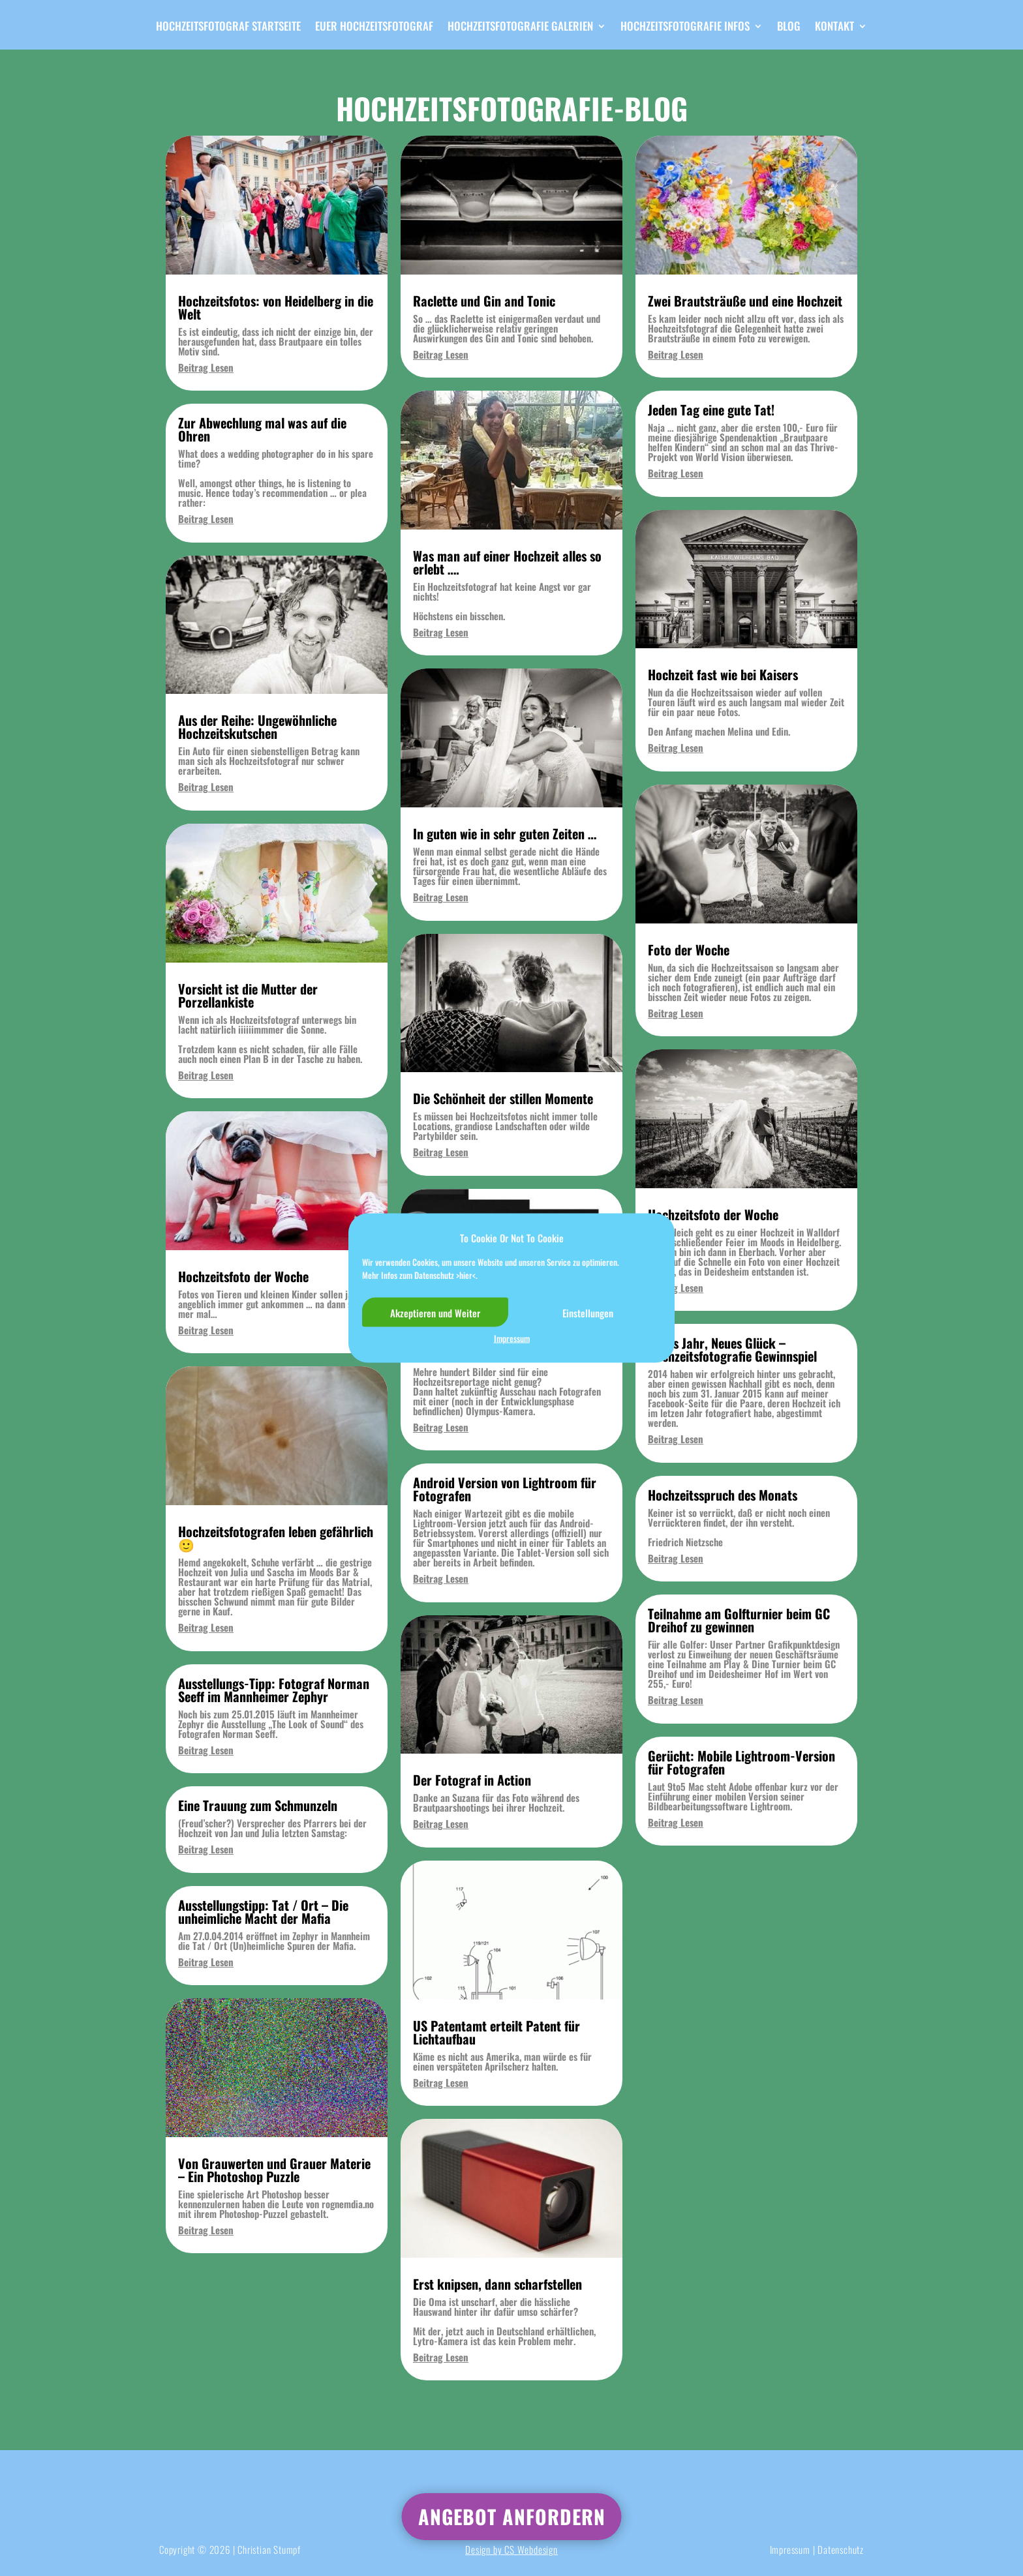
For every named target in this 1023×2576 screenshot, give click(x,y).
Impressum (512, 1338)
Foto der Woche (688, 949)
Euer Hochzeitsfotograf (374, 28)
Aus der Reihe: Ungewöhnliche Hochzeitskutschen (257, 726)
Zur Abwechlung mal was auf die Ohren (262, 429)
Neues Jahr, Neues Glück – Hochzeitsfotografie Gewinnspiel (732, 1349)
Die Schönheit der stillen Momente (503, 1098)
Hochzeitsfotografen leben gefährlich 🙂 (275, 1537)
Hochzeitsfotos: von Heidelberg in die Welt (275, 307)
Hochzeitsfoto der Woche (243, 1276)
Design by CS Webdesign (511, 2549)
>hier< (466, 1274)
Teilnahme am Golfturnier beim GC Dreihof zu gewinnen (739, 1620)
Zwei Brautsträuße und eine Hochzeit (745, 300)
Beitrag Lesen (206, 367)
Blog (789, 28)
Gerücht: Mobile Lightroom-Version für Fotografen (741, 1762)
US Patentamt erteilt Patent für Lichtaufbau (496, 2032)
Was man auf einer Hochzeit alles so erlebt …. (507, 562)
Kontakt (834, 28)
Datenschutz (840, 2549)
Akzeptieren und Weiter (435, 1312)
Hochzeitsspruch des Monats (722, 1495)
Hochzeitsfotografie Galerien (520, 28)
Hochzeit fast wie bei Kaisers (723, 674)
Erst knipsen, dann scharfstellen (497, 2284)
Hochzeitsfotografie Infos (685, 28)
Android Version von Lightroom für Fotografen (504, 1489)
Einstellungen (587, 1312)
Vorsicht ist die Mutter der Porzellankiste (248, 995)
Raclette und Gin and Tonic (484, 300)
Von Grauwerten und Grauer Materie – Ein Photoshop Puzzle (274, 2169)
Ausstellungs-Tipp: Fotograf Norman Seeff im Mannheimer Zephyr (273, 1689)
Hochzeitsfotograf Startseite (228, 28)
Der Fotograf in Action (472, 1780)
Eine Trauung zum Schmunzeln (257, 1805)
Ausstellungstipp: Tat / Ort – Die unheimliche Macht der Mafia (263, 1911)
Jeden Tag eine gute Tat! (711, 409)
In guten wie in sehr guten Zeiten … (504, 833)
